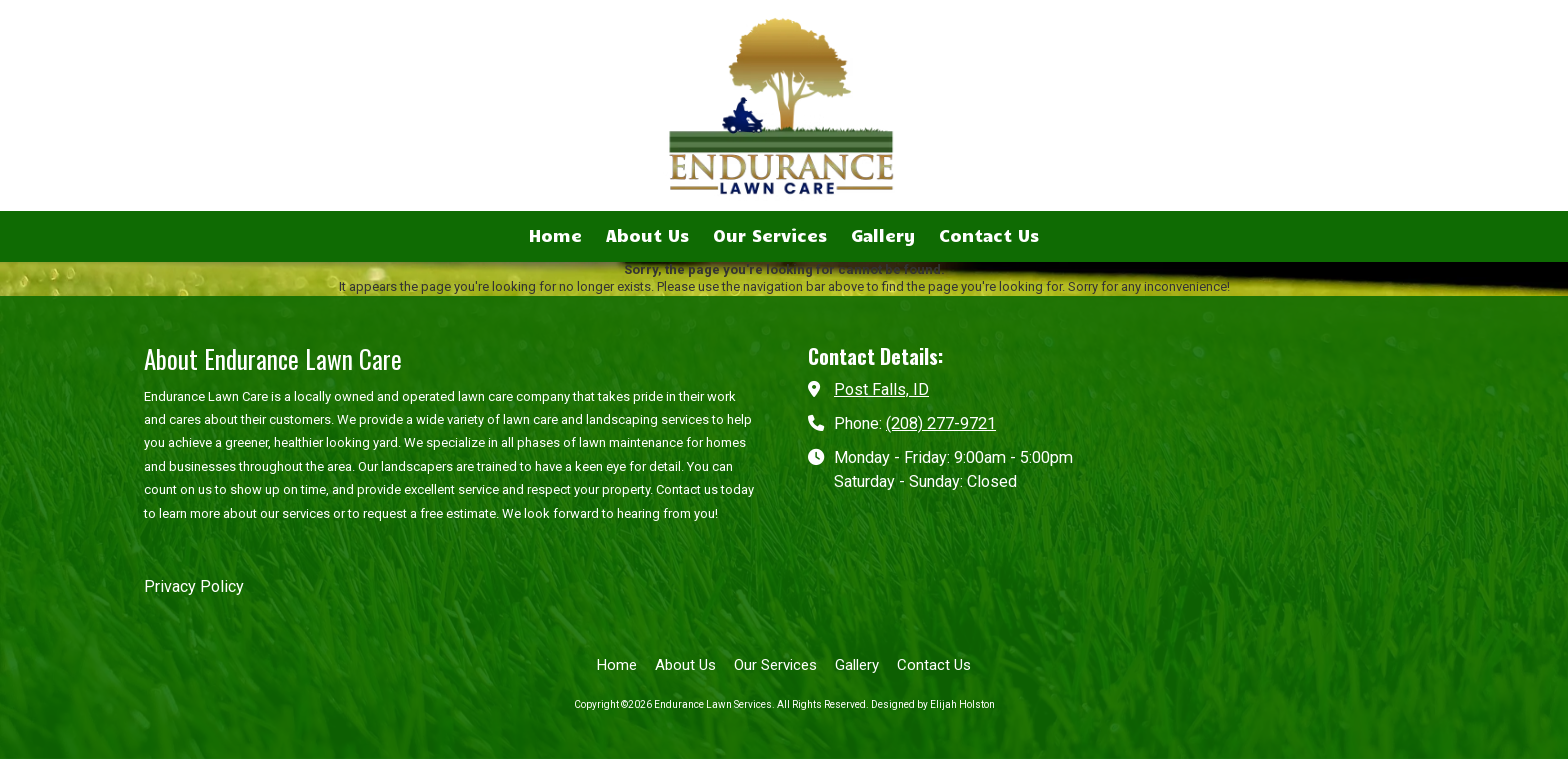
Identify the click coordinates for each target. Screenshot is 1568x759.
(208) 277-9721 (941, 423)
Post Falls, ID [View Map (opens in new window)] (881, 389)
